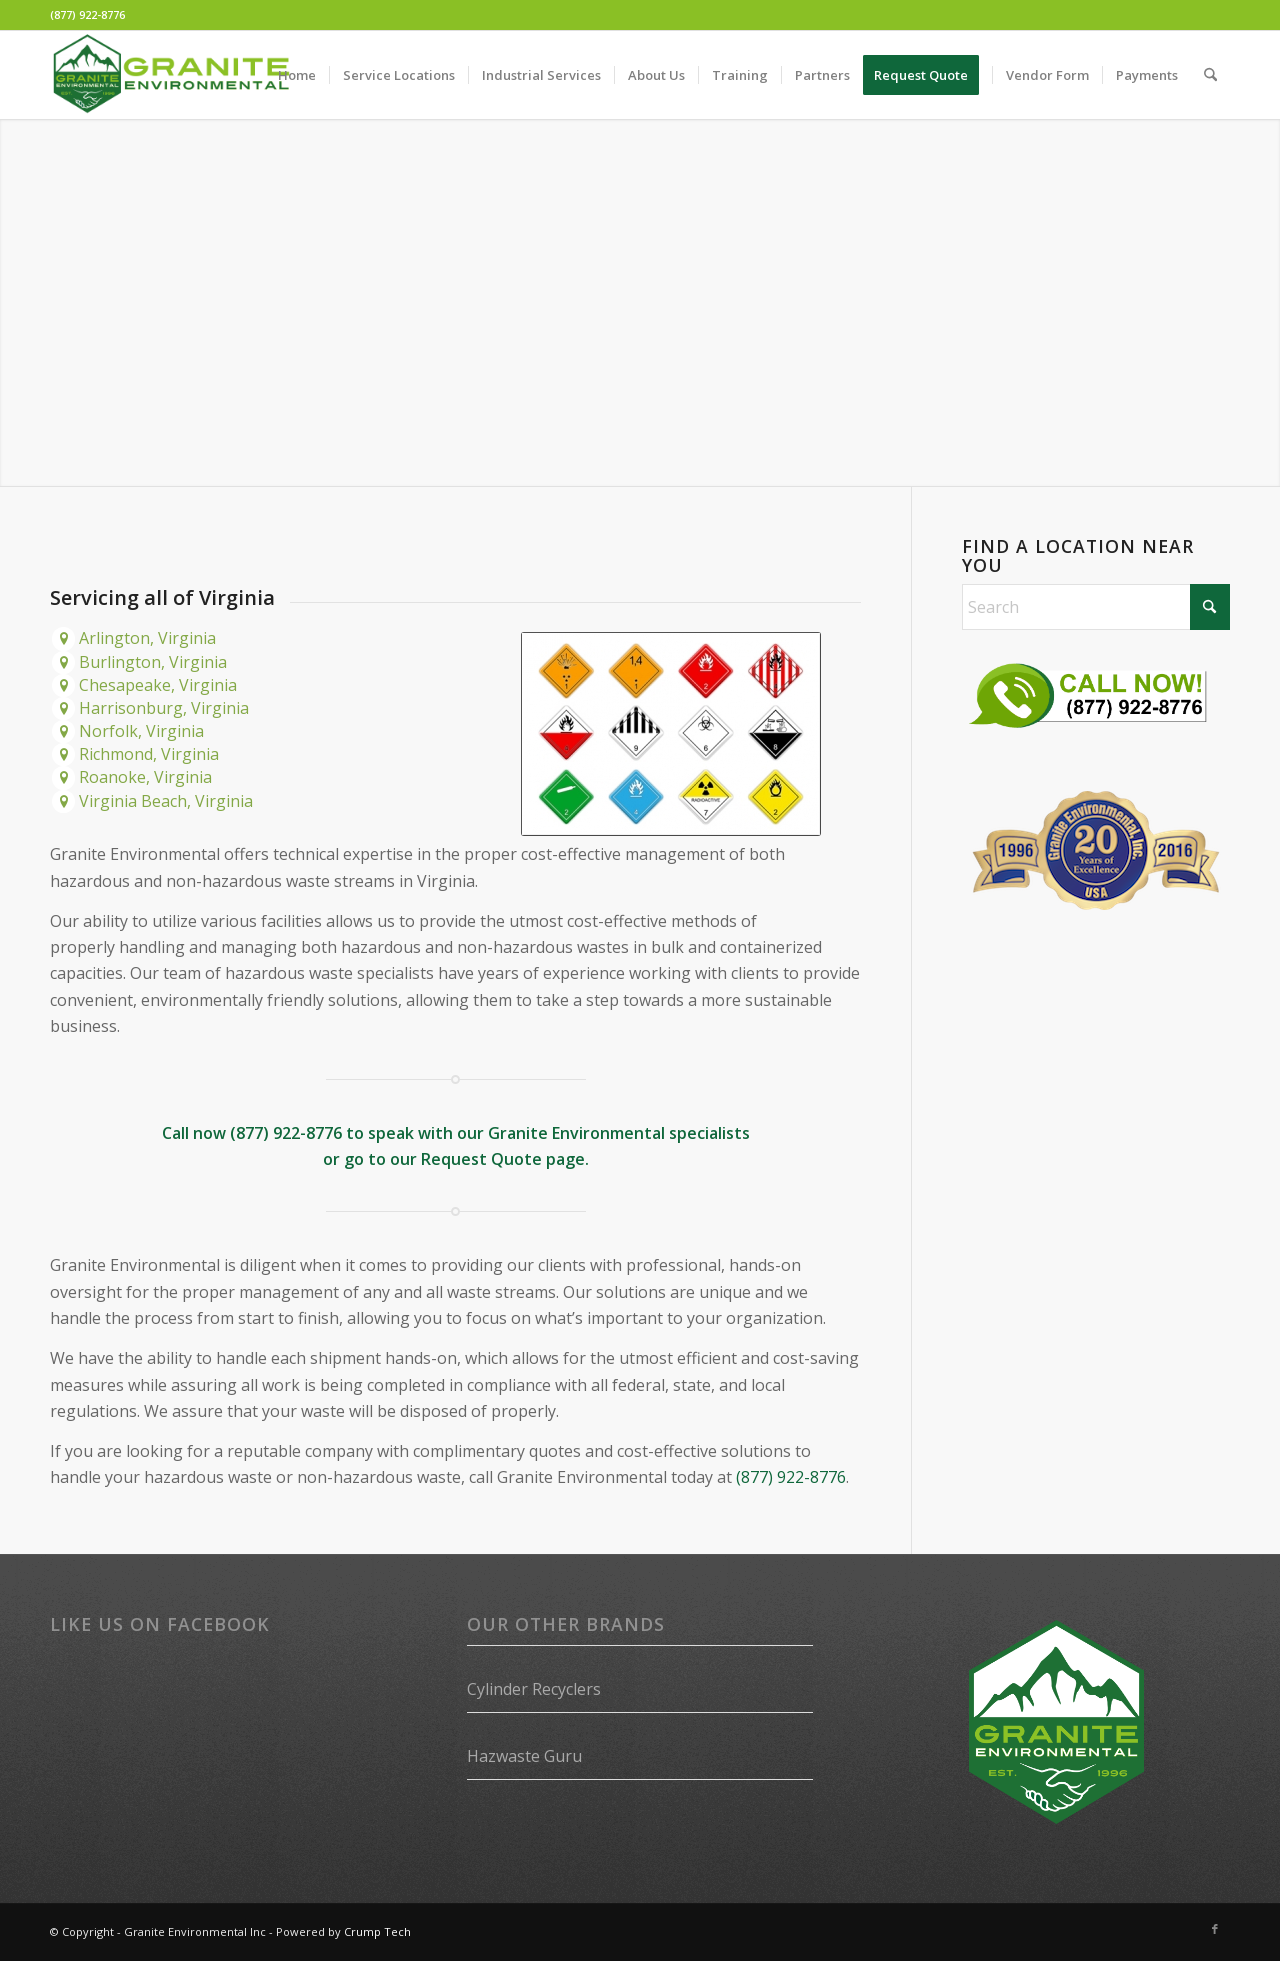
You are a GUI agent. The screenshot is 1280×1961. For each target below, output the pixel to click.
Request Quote (481, 1159)
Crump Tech (377, 1931)
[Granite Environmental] (171, 75)
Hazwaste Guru (524, 1756)
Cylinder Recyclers (534, 1689)
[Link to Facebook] (1215, 1929)
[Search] (1210, 75)
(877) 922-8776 (87, 14)
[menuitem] (297, 75)
